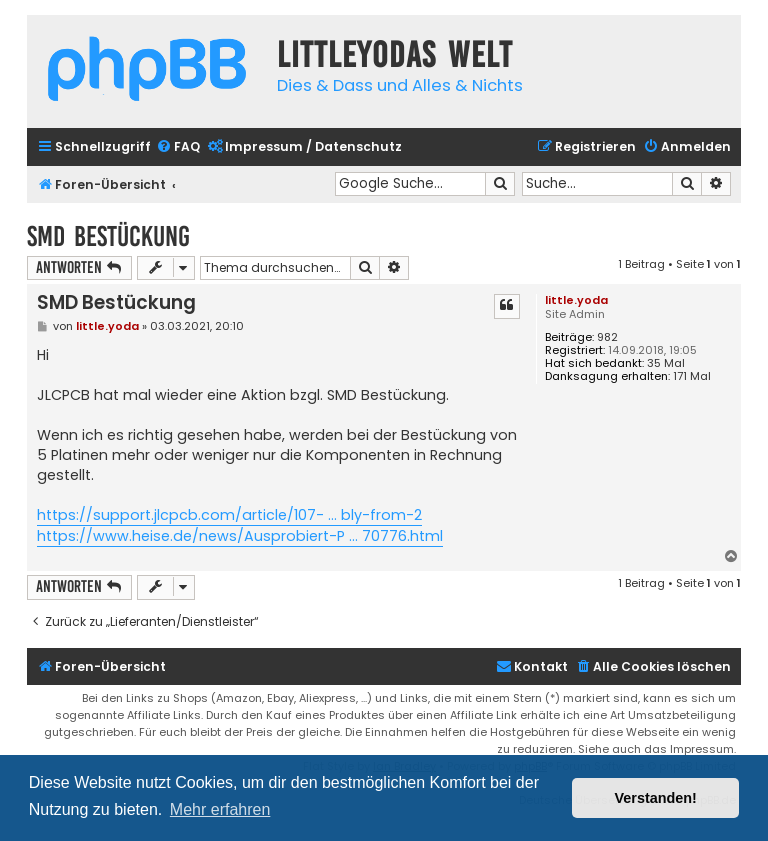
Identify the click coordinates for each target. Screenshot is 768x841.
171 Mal (692, 376)
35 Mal (666, 363)
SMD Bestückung (108, 236)
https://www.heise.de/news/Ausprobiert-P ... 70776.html (240, 536)
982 (607, 337)
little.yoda (576, 300)
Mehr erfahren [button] (220, 809)
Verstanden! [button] (656, 798)
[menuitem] (178, 147)
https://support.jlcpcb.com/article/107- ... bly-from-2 (229, 515)
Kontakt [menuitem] (532, 666)
